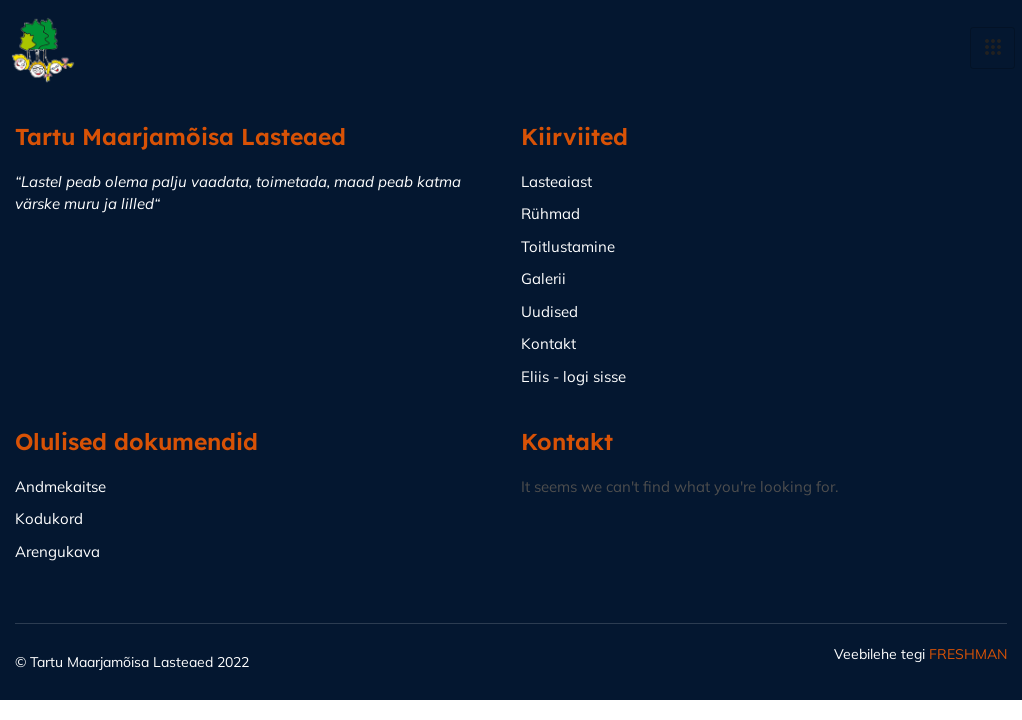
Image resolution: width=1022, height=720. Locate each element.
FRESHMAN (968, 654)
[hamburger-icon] (992, 48)
